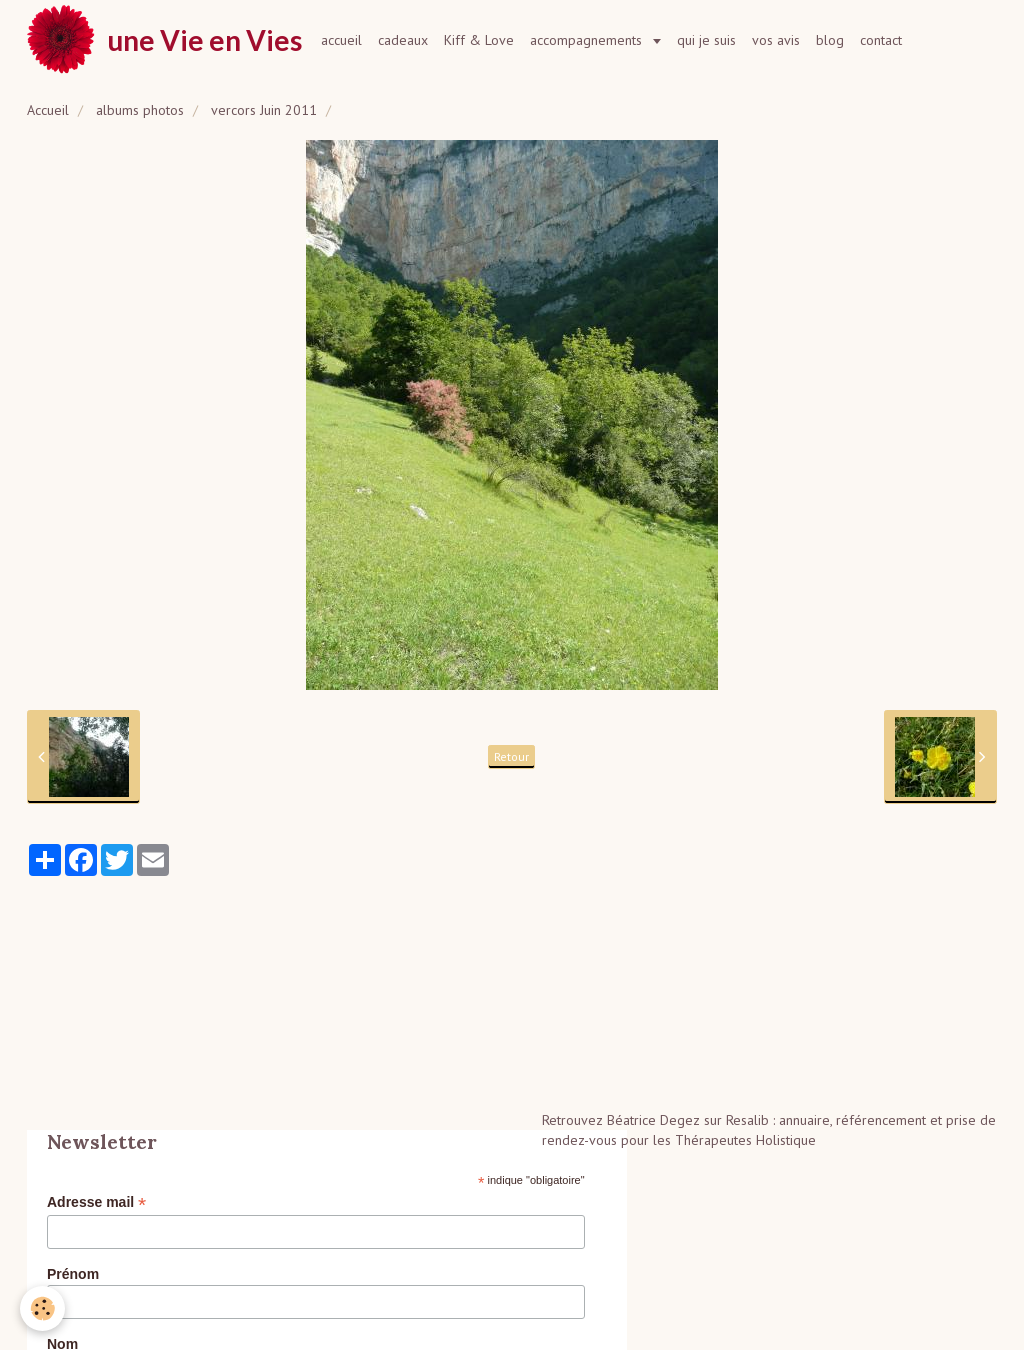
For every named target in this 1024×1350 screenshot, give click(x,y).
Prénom (73, 1274)
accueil (341, 40)
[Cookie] (42, 1308)
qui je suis (706, 40)
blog (830, 40)
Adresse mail (96, 1202)
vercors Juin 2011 (264, 110)
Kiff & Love (479, 40)
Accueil (48, 110)
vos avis (776, 40)
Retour (511, 756)
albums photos (140, 110)
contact (881, 40)
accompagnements (588, 40)
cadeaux (403, 40)
